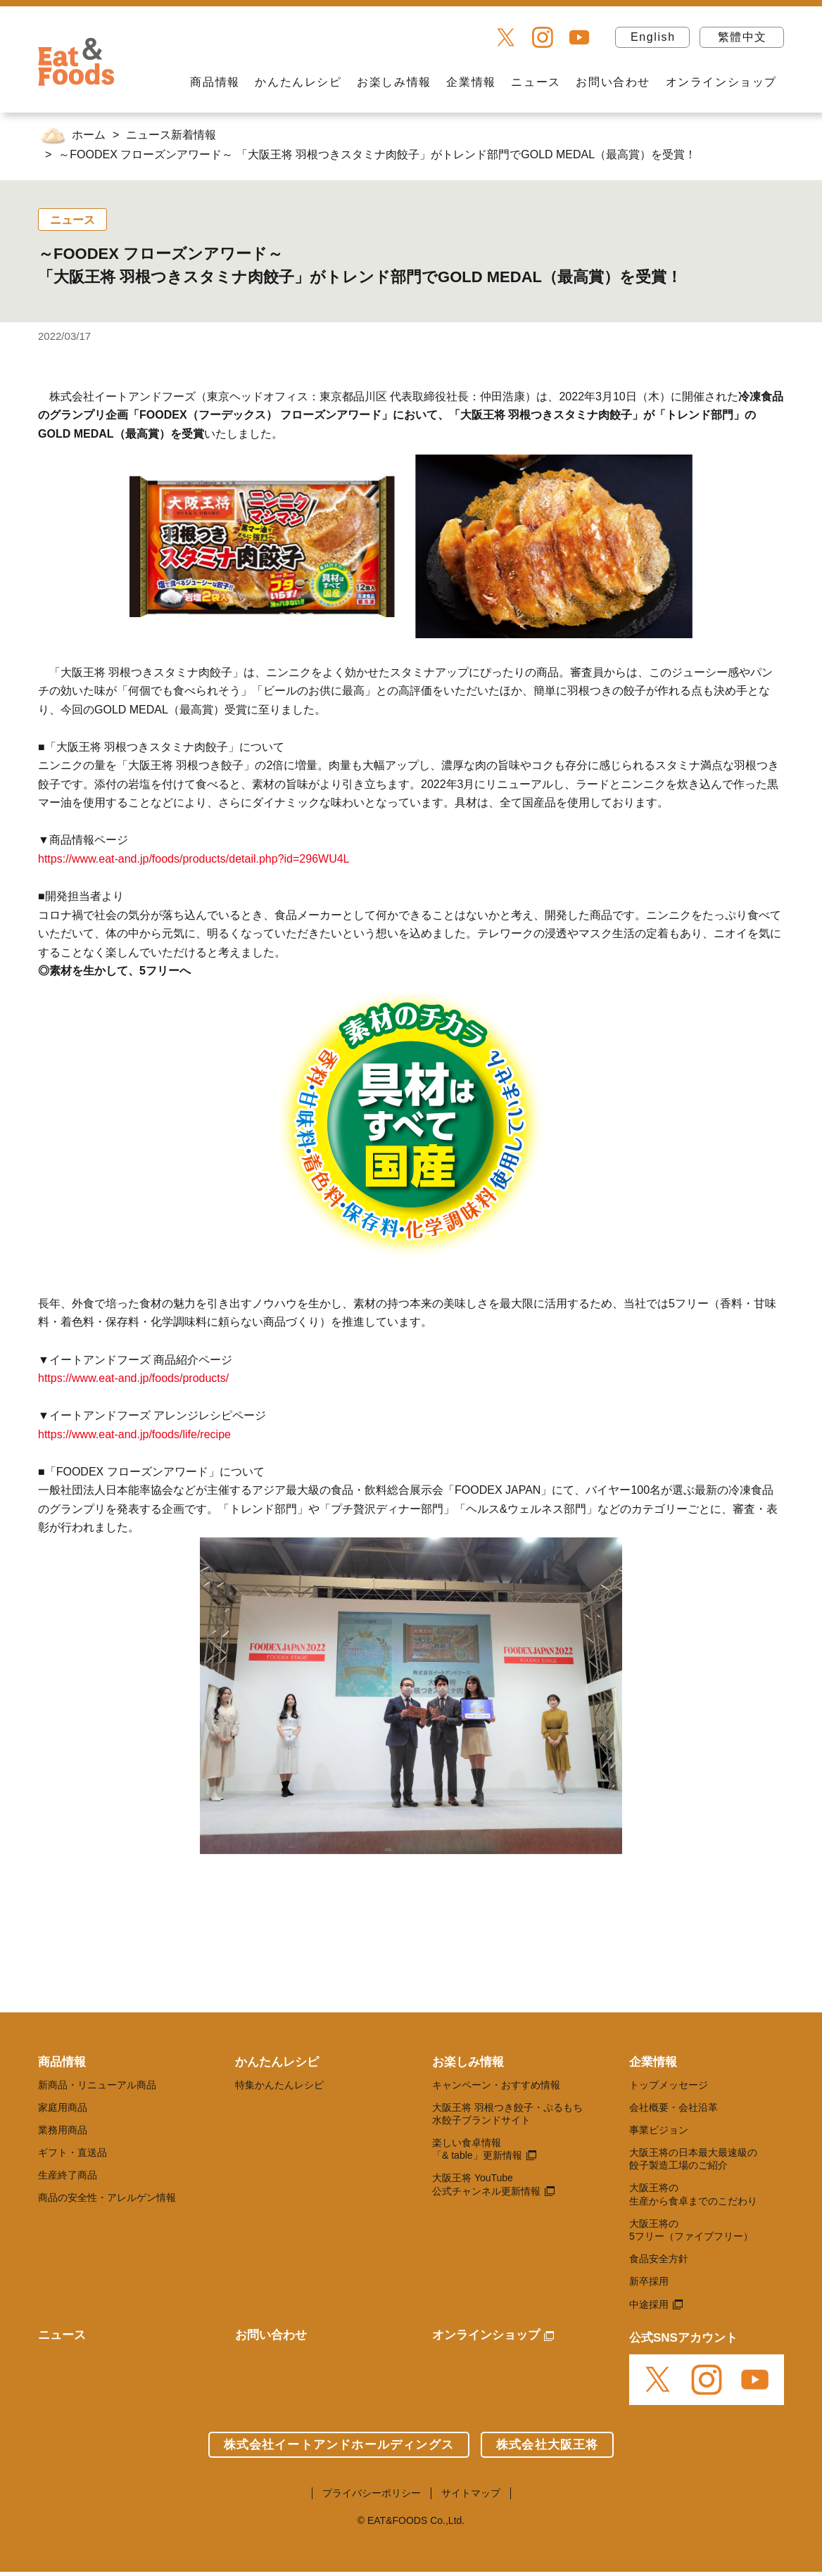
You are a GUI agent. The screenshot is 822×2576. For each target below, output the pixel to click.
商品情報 (214, 82)
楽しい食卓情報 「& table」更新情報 (477, 2149)
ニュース (535, 82)
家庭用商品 (62, 2107)
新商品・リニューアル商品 (97, 2084)
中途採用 (649, 2304)
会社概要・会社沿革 (673, 2107)
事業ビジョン (658, 2130)
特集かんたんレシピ (279, 2084)
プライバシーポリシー (371, 2493)
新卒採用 (649, 2281)
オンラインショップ (721, 82)
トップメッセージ (668, 2084)
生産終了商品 (67, 2175)
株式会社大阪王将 (547, 2444)
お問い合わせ (613, 82)
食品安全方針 (658, 2258)
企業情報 (470, 82)
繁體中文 (742, 37)
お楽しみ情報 (394, 82)
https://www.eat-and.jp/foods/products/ (133, 1378)
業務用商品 (62, 2130)
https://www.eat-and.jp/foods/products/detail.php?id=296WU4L (194, 859)
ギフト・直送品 (72, 2152)
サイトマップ (470, 2493)
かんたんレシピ (298, 82)
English (653, 37)
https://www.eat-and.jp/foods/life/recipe (134, 1434)
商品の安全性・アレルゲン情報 (107, 2197)
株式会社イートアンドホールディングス (339, 2444)
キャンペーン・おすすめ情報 (496, 2084)
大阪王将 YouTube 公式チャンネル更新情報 (486, 2184)
